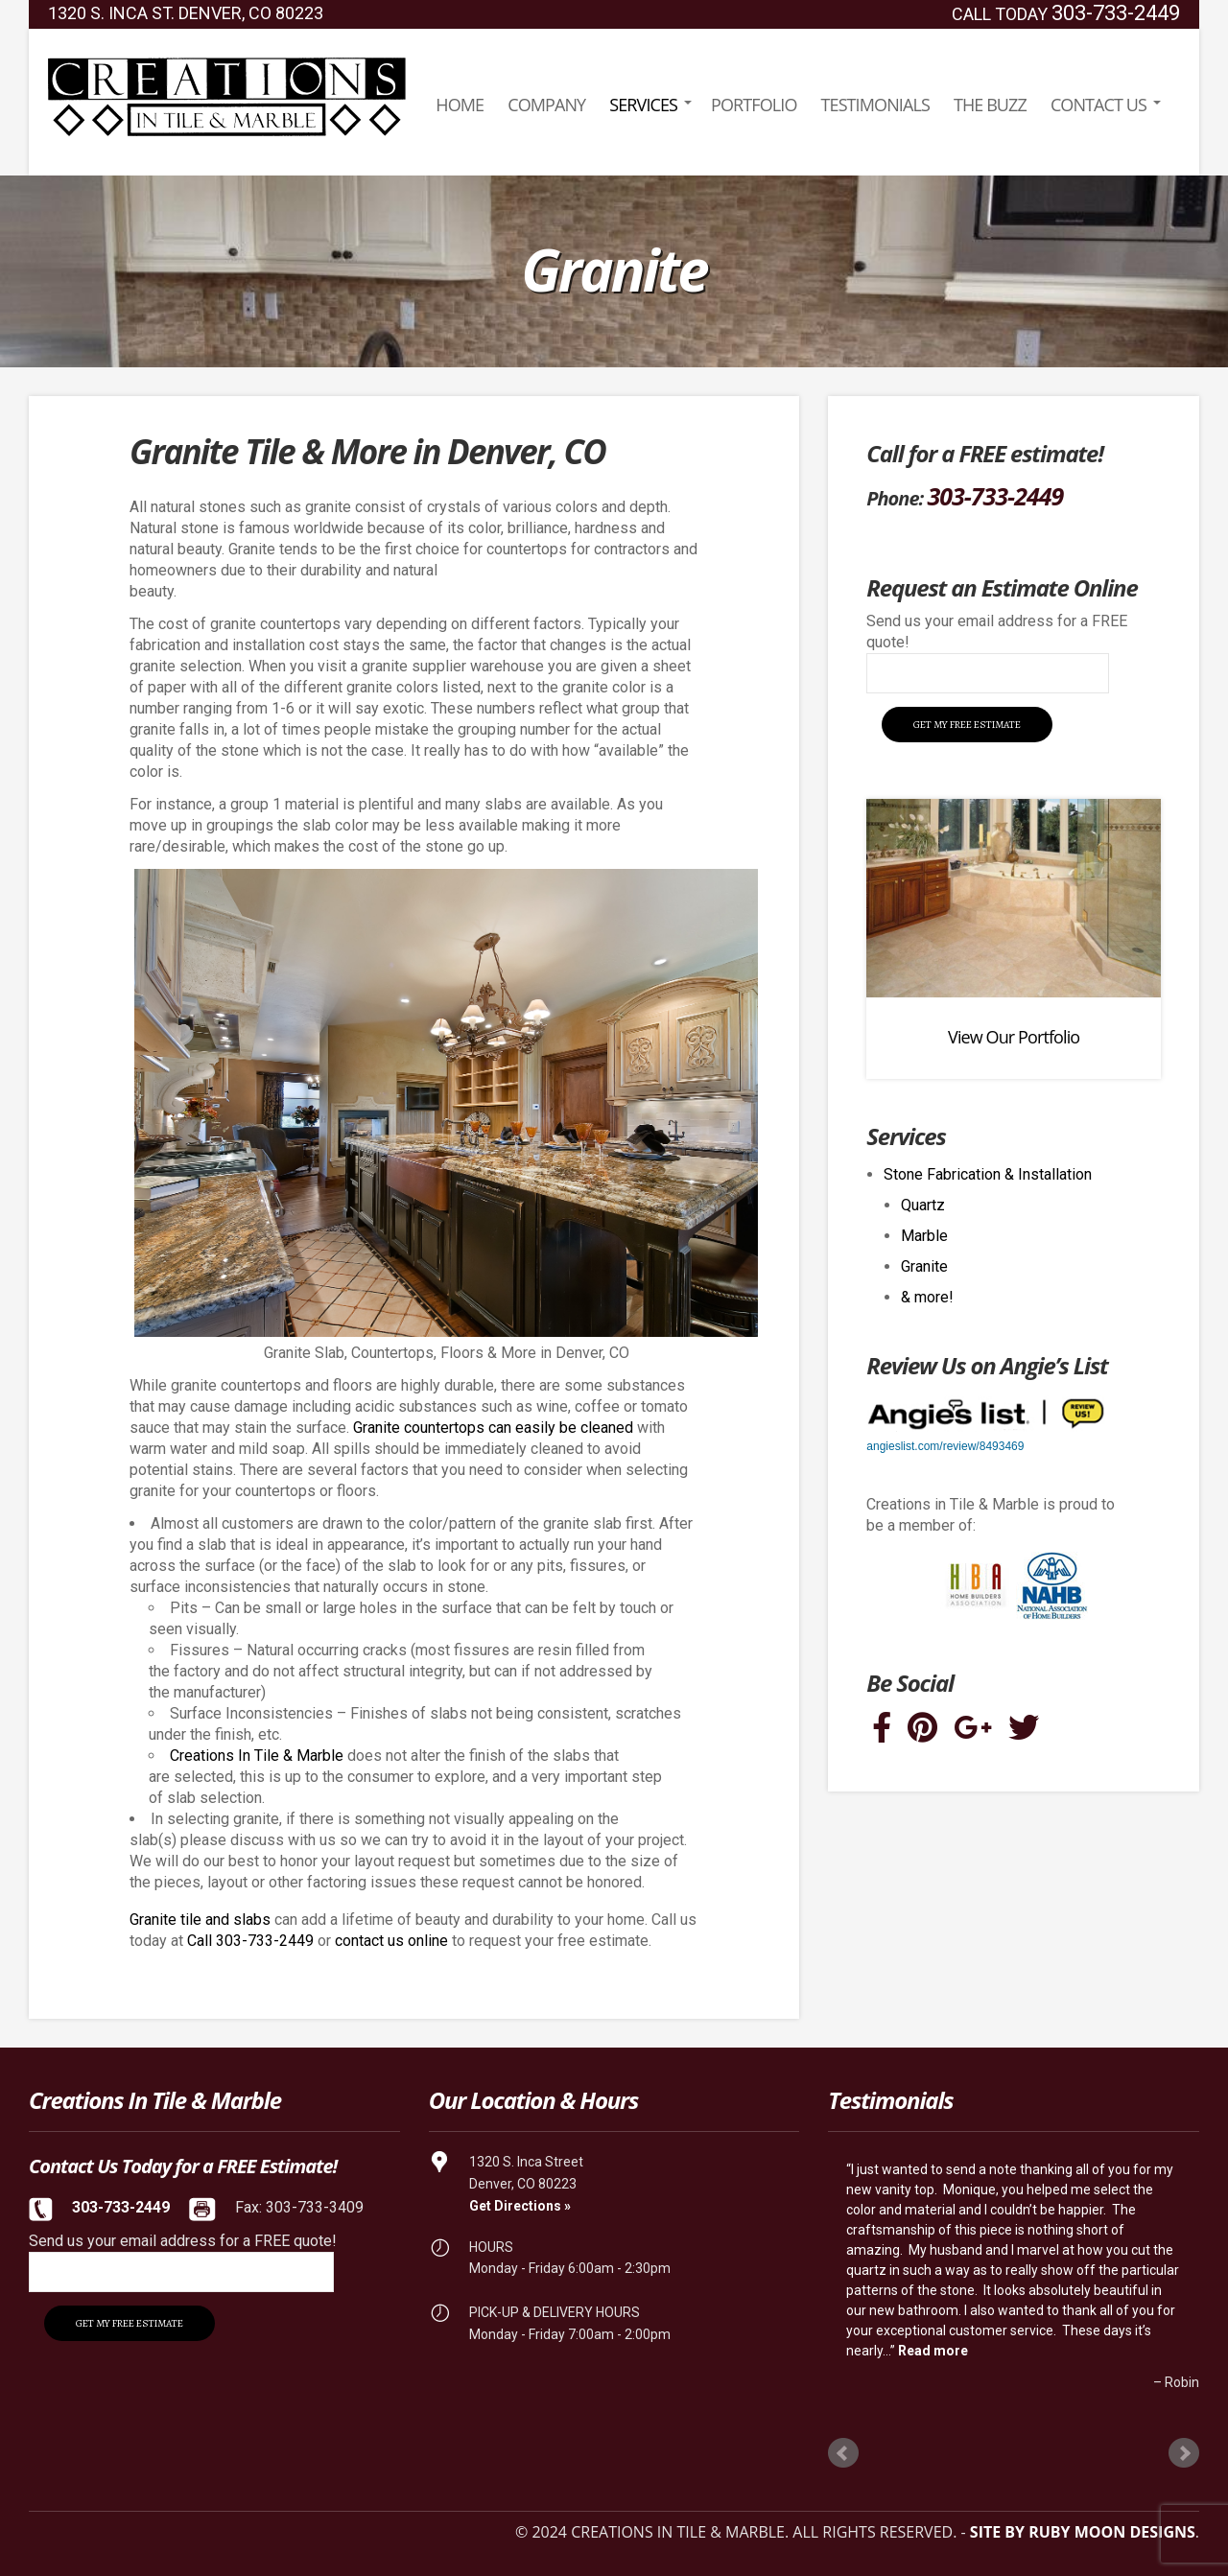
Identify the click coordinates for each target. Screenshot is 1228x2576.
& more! (927, 1297)
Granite (924, 1266)
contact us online (391, 1941)
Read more (933, 2350)
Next (1184, 2453)
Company (546, 104)
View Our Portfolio (1013, 1036)
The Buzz (990, 104)
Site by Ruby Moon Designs (1082, 2531)
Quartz (923, 1205)
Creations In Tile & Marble (256, 1755)
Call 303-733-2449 (250, 1941)
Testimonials (875, 104)
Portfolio (753, 104)
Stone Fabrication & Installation (988, 1174)
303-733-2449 (1115, 13)
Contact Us (1098, 104)
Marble (924, 1236)
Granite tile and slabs (200, 1919)
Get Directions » (520, 2205)
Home (460, 104)
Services (643, 104)
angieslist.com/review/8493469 (945, 1446)
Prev (843, 2453)
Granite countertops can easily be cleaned (493, 1427)
